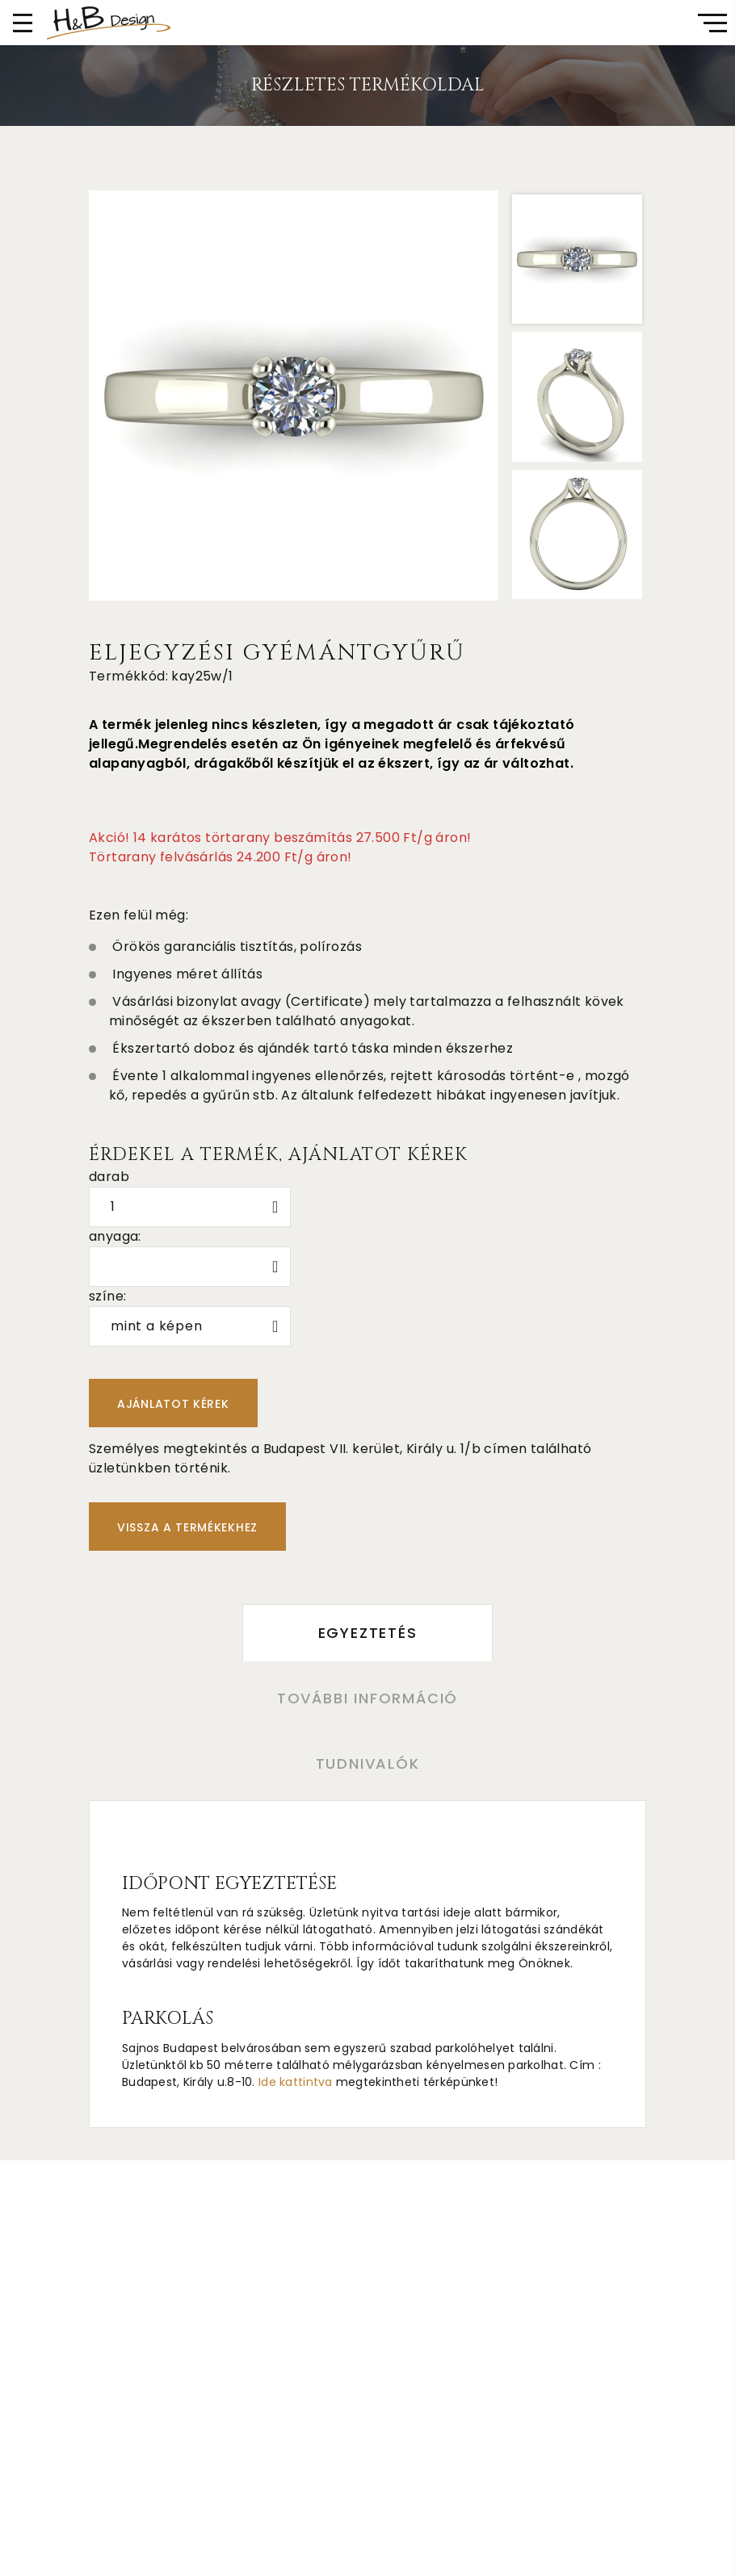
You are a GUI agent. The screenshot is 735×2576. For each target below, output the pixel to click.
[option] (294, 396)
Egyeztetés (368, 1633)
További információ (367, 1698)
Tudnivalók (368, 1763)
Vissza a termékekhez (187, 1527)
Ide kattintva (295, 2082)
